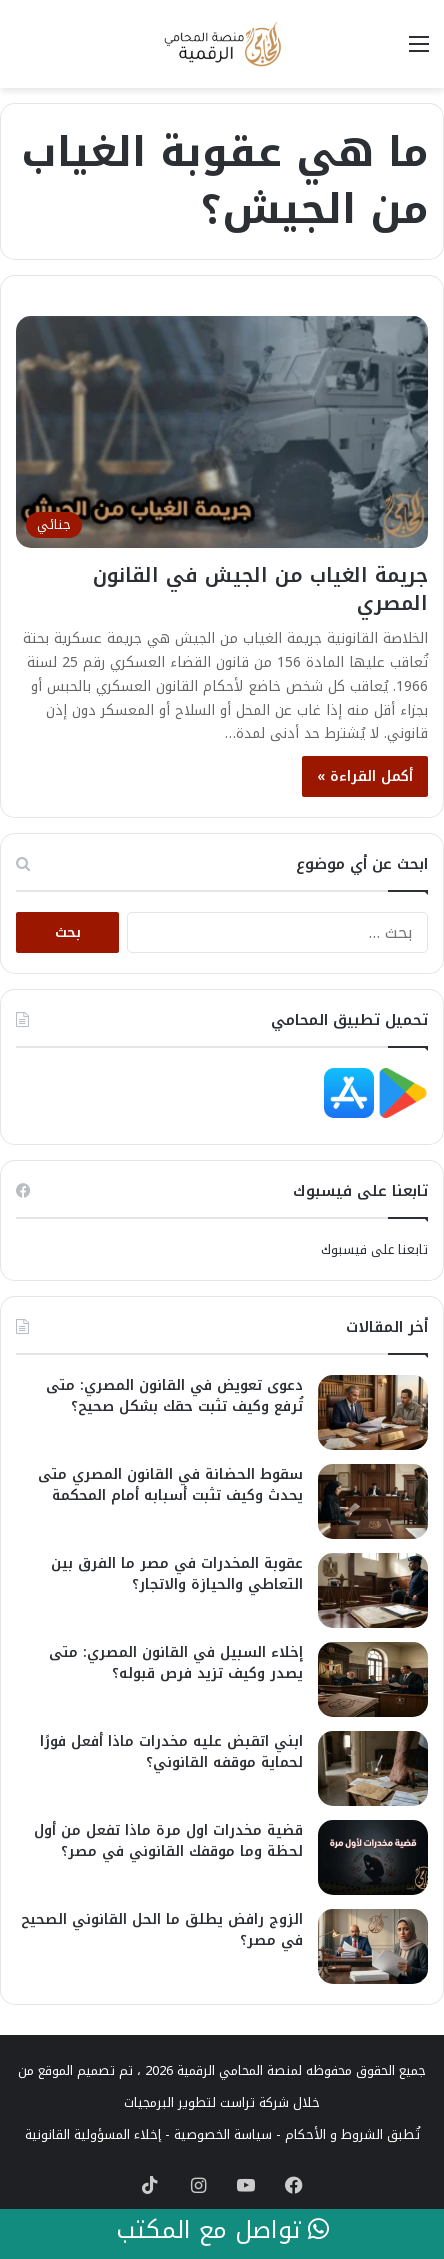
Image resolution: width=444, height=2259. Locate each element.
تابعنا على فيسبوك (374, 1249)
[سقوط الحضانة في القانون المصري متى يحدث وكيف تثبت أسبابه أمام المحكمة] (373, 1501)
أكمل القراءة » (365, 776)
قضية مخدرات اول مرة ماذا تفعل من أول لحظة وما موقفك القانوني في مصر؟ (168, 1841)
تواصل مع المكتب (222, 2231)
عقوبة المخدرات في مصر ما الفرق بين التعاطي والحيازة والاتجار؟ (177, 1574)
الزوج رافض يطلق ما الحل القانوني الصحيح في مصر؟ (162, 1930)
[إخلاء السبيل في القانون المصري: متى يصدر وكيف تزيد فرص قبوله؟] (373, 1679)
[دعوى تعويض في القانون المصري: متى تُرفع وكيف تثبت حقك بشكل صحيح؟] (373, 1412)
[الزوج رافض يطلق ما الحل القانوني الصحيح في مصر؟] (373, 1946)
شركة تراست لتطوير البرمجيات (206, 2102)
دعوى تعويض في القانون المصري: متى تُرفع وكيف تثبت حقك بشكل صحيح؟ (174, 1396)
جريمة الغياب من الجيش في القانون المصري (260, 589)
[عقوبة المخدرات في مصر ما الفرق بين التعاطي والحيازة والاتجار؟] (373, 1590)
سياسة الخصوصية (223, 2134)
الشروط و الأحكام (334, 2134)
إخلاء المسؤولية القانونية (93, 2134)
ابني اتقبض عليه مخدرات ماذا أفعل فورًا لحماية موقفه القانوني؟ (171, 1752)
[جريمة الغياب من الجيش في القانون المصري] (222, 432)
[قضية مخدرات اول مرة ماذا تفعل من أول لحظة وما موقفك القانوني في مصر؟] (373, 1857)
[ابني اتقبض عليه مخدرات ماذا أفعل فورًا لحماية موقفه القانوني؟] (373, 1768)
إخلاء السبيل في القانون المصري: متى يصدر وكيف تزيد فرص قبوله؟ (176, 1663)
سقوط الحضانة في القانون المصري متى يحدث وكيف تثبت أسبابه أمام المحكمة (170, 1485)
